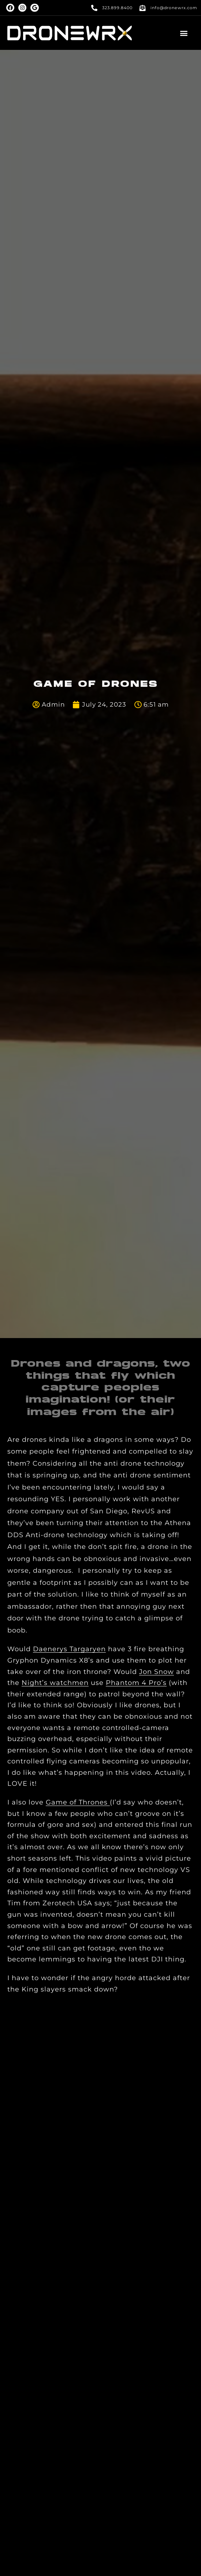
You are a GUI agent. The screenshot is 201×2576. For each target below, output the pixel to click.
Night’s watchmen (55, 1683)
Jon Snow (156, 1672)
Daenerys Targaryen (69, 1649)
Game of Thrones (78, 1802)
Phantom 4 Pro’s (136, 1683)
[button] (184, 33)
